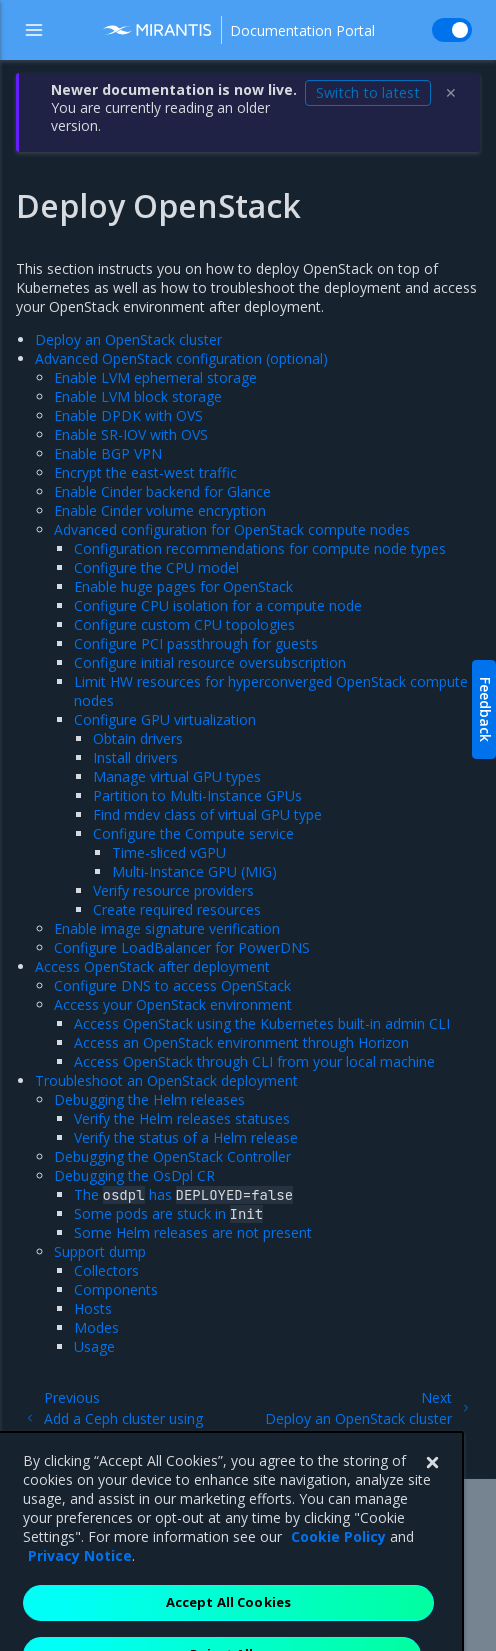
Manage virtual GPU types (177, 776)
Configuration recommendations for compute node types (260, 548)
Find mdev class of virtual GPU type (207, 814)
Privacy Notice (80, 1586)
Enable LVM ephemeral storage (155, 377)
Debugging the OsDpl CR (134, 1175)
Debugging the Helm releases (149, 1099)
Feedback (485, 709)
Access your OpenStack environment (173, 1004)
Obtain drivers (138, 738)
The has (184, 1194)
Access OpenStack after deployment (152, 966)
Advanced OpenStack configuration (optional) (181, 358)
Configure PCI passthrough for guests (196, 643)
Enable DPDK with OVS (128, 415)
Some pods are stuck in (169, 1213)
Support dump (100, 1251)
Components (116, 1289)
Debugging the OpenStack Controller (172, 1156)
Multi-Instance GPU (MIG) (194, 871)
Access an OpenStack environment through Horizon (241, 1042)
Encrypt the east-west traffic (145, 472)
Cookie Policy (338, 1567)
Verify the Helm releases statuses (182, 1118)
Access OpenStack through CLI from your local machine (254, 1061)
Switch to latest (368, 92)
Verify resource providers (173, 890)
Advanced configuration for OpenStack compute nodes (232, 529)
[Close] (432, 1494)
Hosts (93, 1308)
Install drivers (135, 757)
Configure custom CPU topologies (184, 624)
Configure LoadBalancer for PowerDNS (182, 947)
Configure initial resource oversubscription (210, 662)
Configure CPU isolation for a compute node (218, 605)
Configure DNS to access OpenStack (172, 985)
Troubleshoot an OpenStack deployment (166, 1080)
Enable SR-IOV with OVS (131, 434)
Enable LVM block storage (138, 396)
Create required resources (177, 909)
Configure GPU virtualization (165, 719)
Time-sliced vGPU (169, 852)
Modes (96, 1327)
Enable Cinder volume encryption (160, 510)
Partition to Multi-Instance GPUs (197, 795)
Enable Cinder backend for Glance (162, 491)
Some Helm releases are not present (193, 1232)
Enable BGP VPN (108, 453)
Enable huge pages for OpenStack (183, 586)
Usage (94, 1346)
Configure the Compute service (193, 833)
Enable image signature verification (167, 928)
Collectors (106, 1270)
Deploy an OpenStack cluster (128, 339)
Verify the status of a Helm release (186, 1137)
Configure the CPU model (156, 567)
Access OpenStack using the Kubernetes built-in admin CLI (262, 1023)
